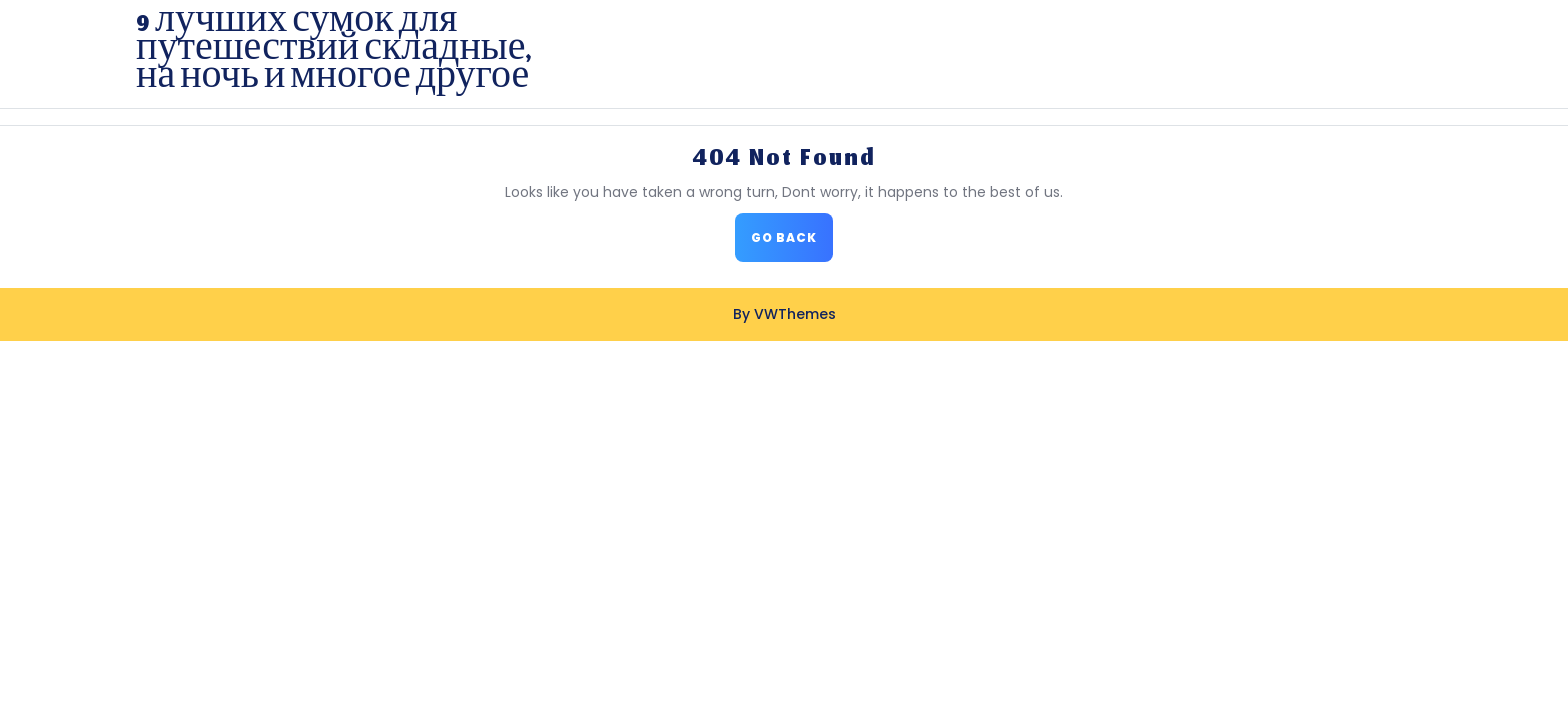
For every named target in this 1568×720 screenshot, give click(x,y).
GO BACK (792, 243)
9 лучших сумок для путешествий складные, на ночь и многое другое (333, 54)
